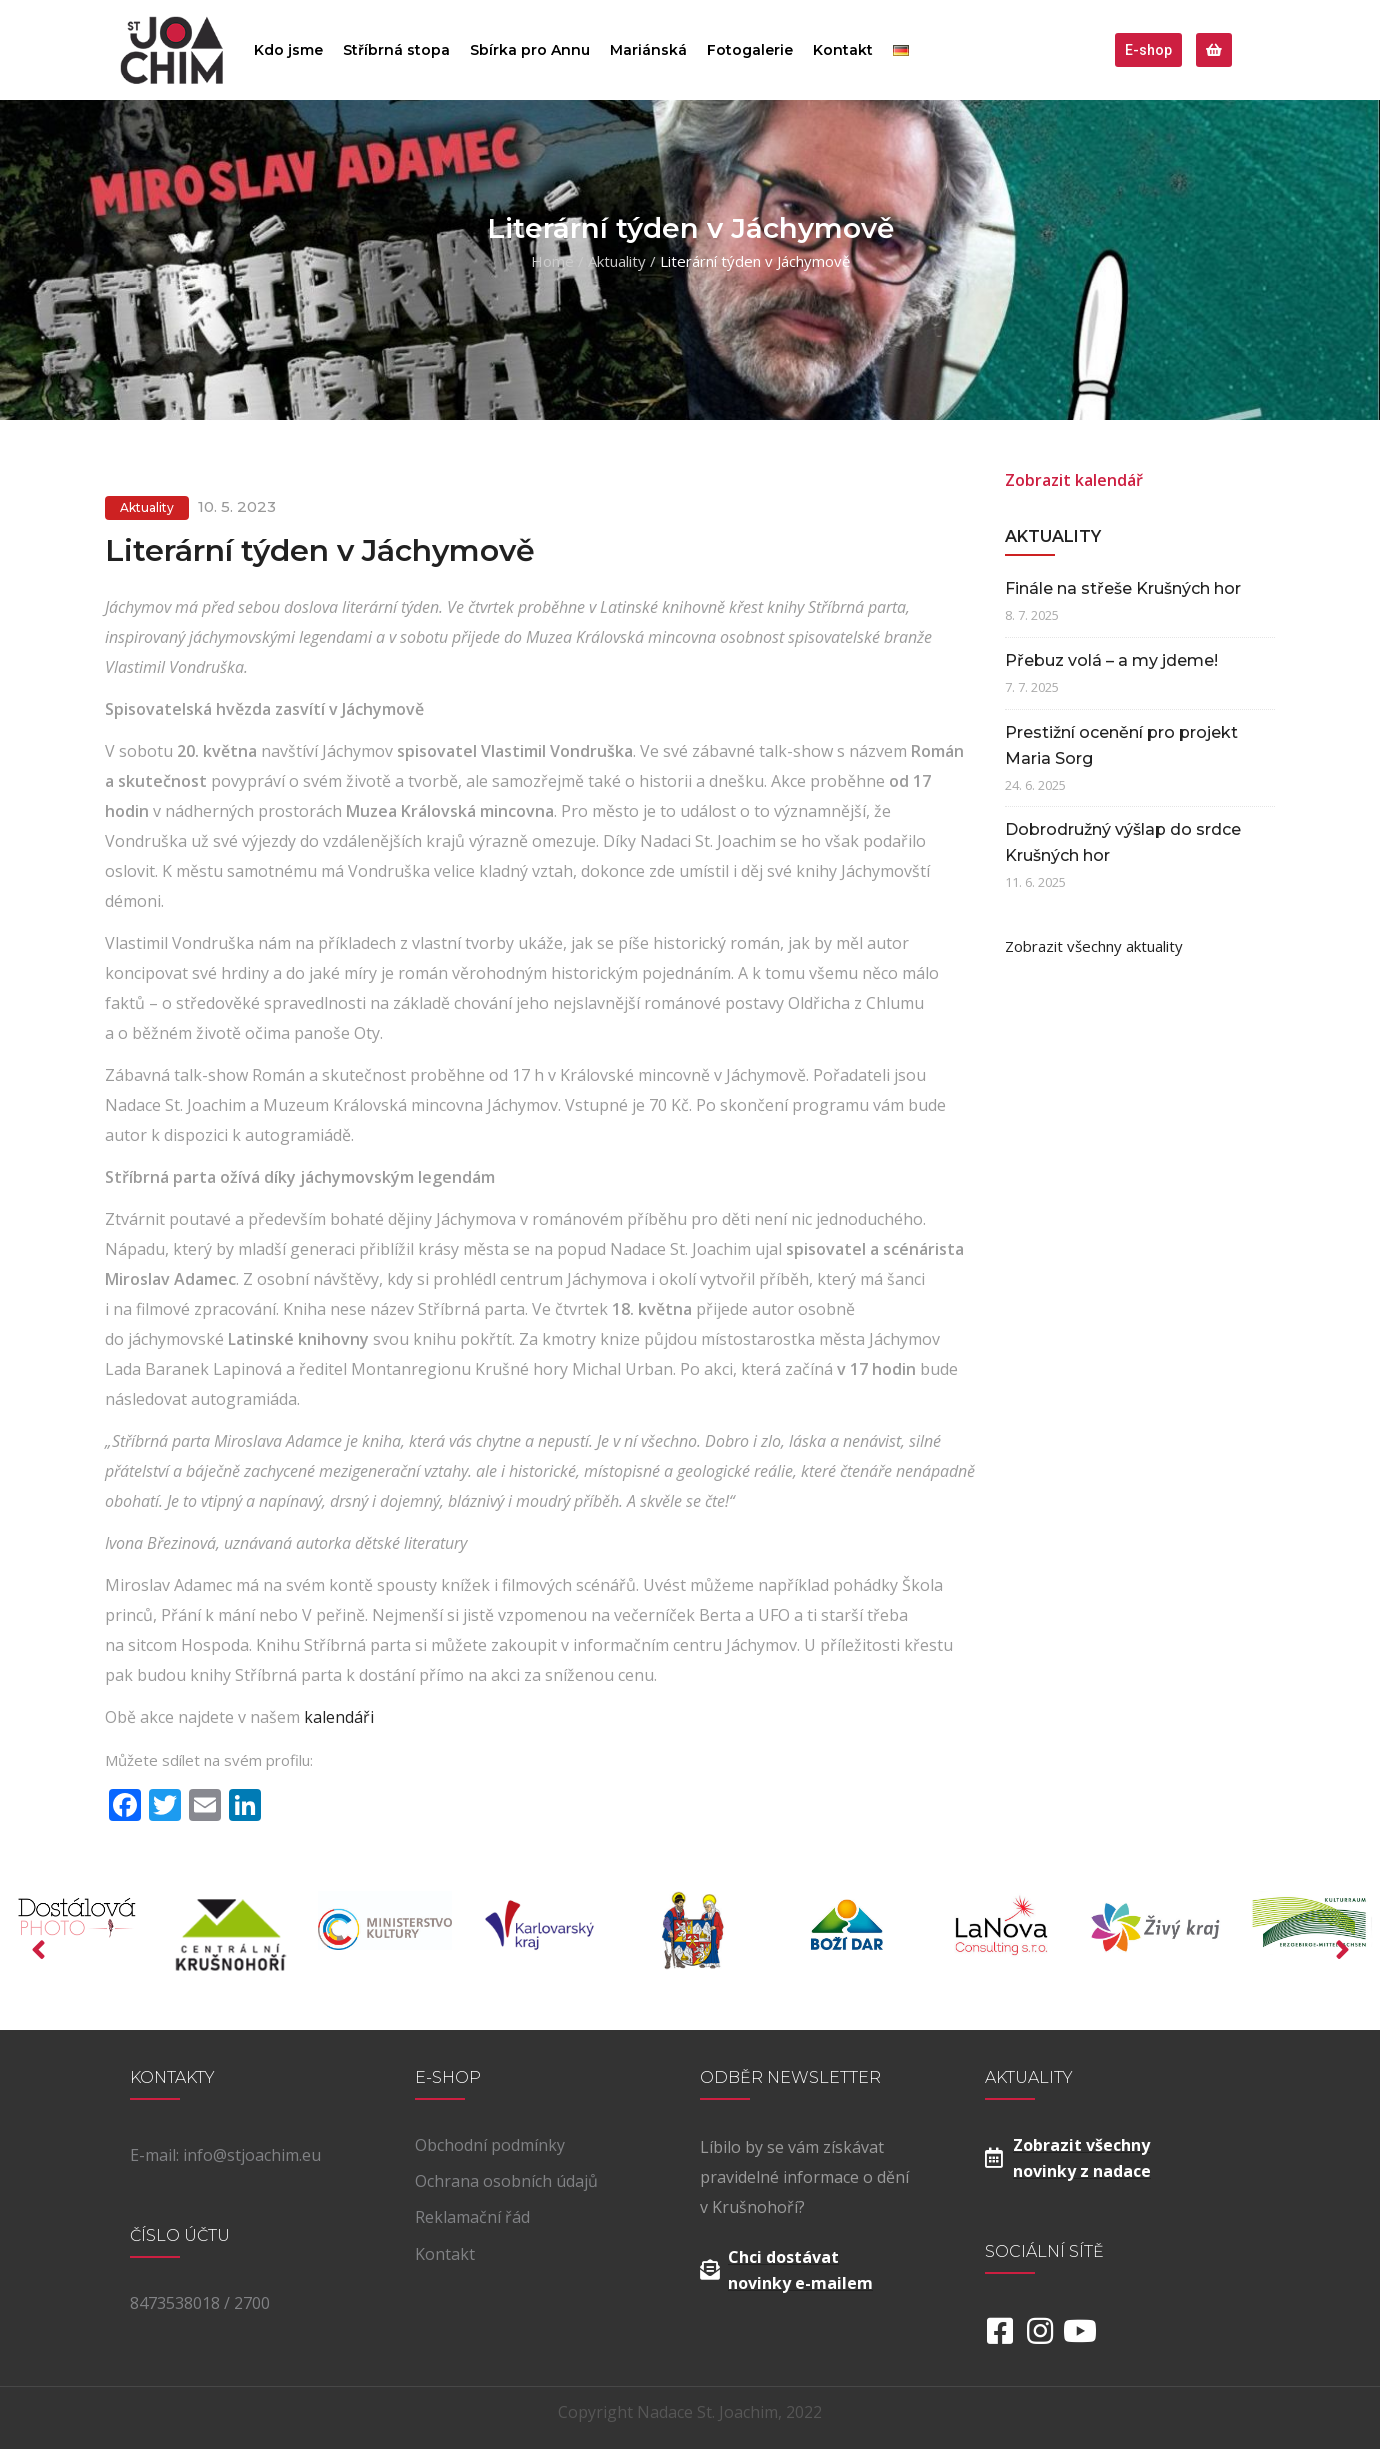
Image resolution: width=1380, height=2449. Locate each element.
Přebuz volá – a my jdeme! (1111, 660)
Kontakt (843, 50)
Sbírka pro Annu (530, 50)
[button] (1148, 50)
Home (552, 261)
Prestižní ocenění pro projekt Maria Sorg (1121, 745)
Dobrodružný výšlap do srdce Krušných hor (1123, 842)
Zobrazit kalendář (1074, 480)
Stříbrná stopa (396, 50)
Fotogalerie (750, 50)
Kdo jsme (288, 50)
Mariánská (648, 50)
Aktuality (617, 261)
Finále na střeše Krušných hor (1123, 588)
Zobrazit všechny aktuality (1094, 946)
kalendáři (339, 1717)
